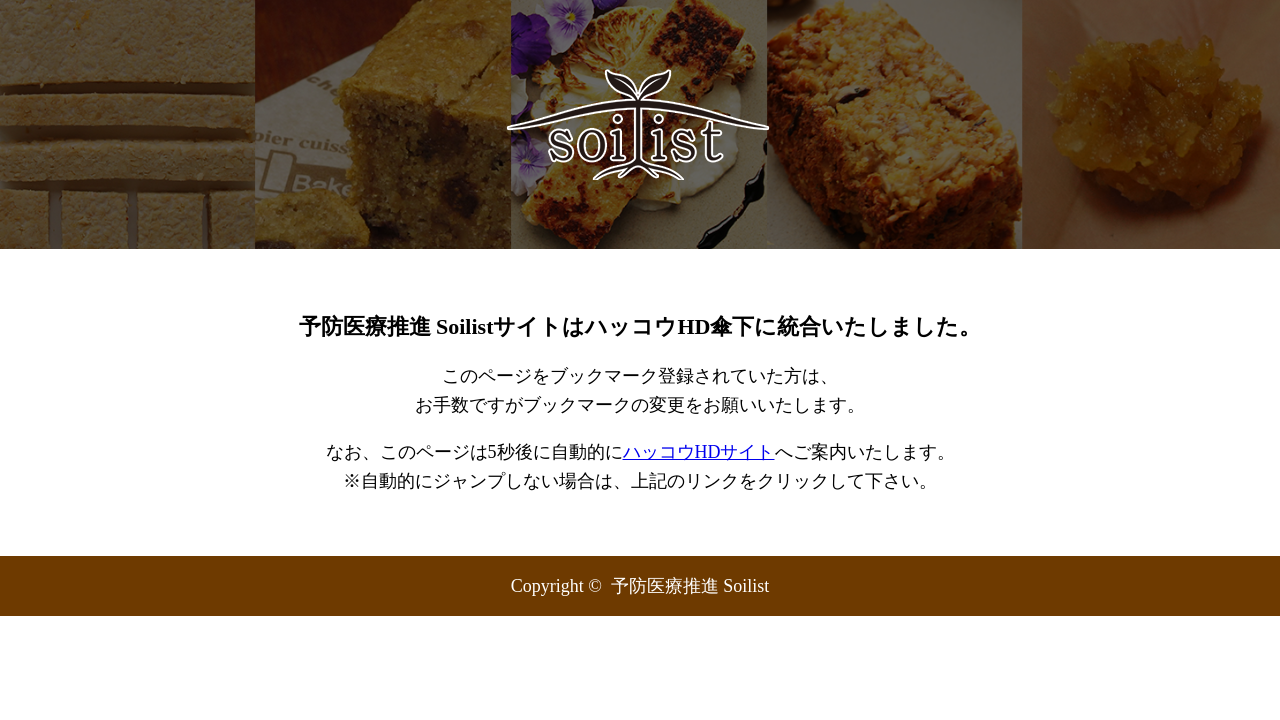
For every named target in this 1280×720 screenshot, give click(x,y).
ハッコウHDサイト (699, 452)
